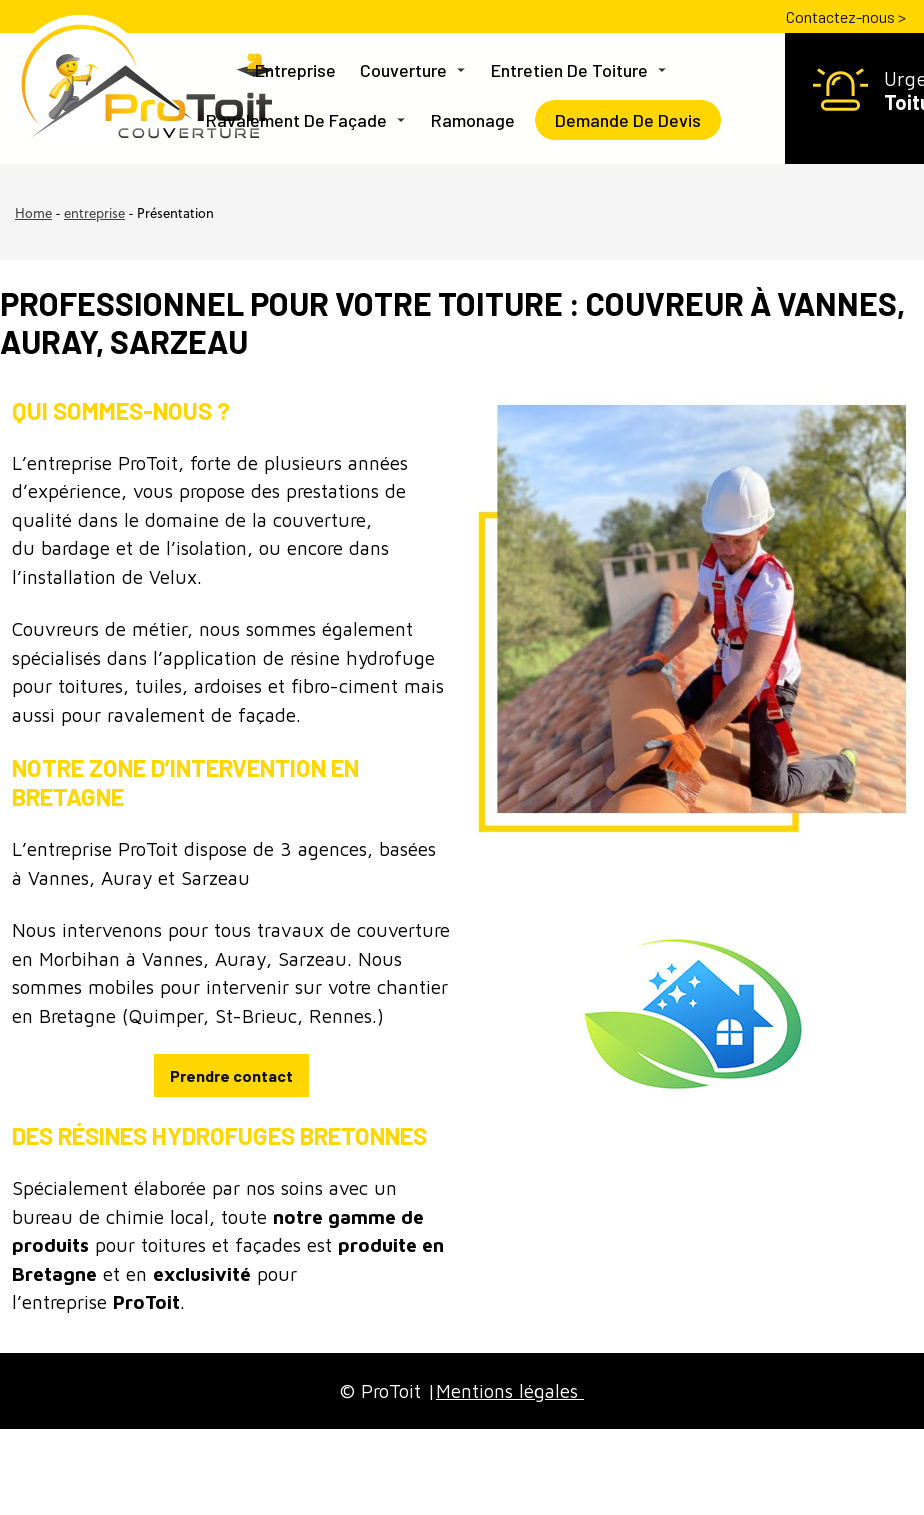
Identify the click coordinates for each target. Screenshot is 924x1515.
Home (33, 214)
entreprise (94, 214)
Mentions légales (510, 1391)
